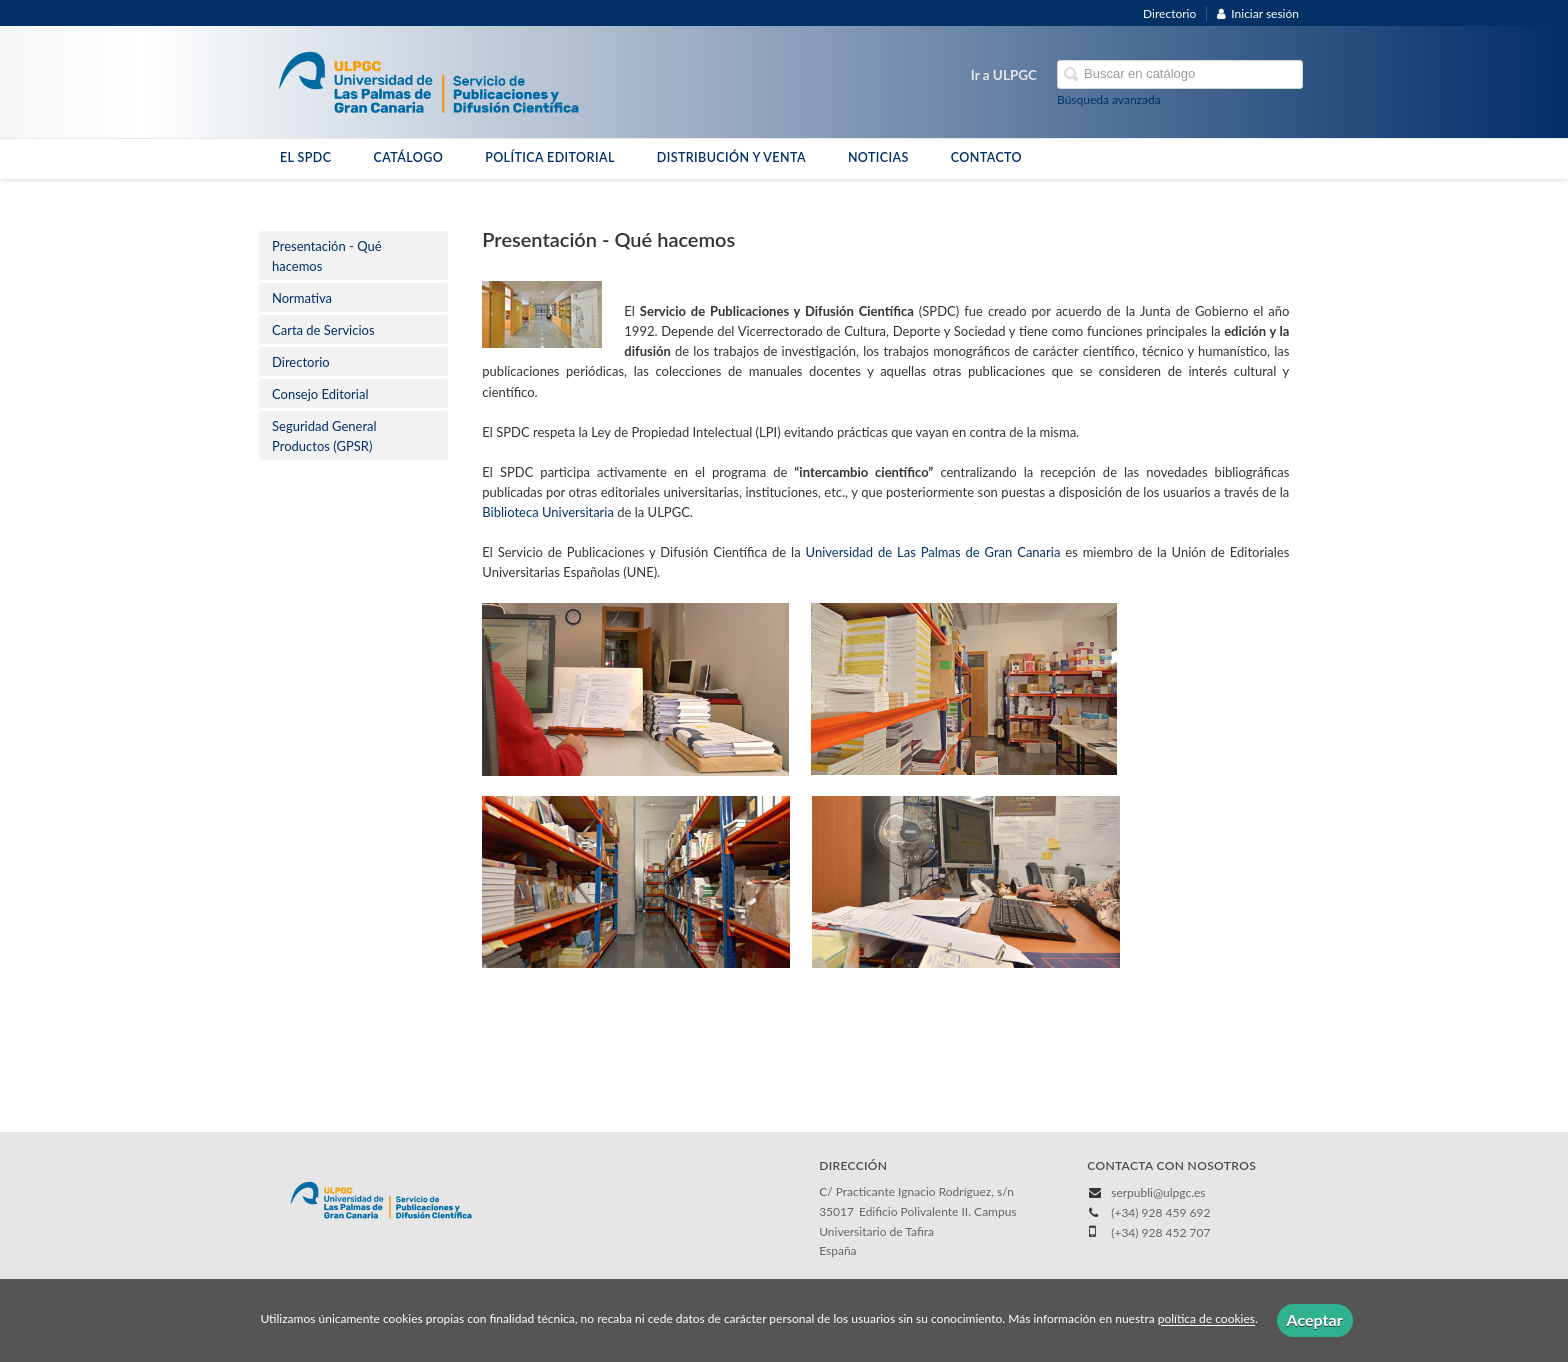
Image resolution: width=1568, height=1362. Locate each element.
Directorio (1169, 13)
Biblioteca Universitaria (549, 512)
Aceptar (1315, 1319)
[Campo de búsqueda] (1180, 74)
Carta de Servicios (323, 330)
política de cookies (1206, 1319)
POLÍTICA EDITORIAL (550, 157)
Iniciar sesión (1258, 13)
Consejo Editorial (320, 394)
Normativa (302, 298)
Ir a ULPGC (1004, 75)
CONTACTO (986, 157)
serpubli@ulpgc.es (1158, 1192)
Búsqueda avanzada (1109, 99)
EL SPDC (305, 157)
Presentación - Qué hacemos (327, 256)
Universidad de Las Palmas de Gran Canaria (933, 552)
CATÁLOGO (408, 157)
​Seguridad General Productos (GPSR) (324, 436)
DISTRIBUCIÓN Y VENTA (731, 157)
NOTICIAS (878, 157)
